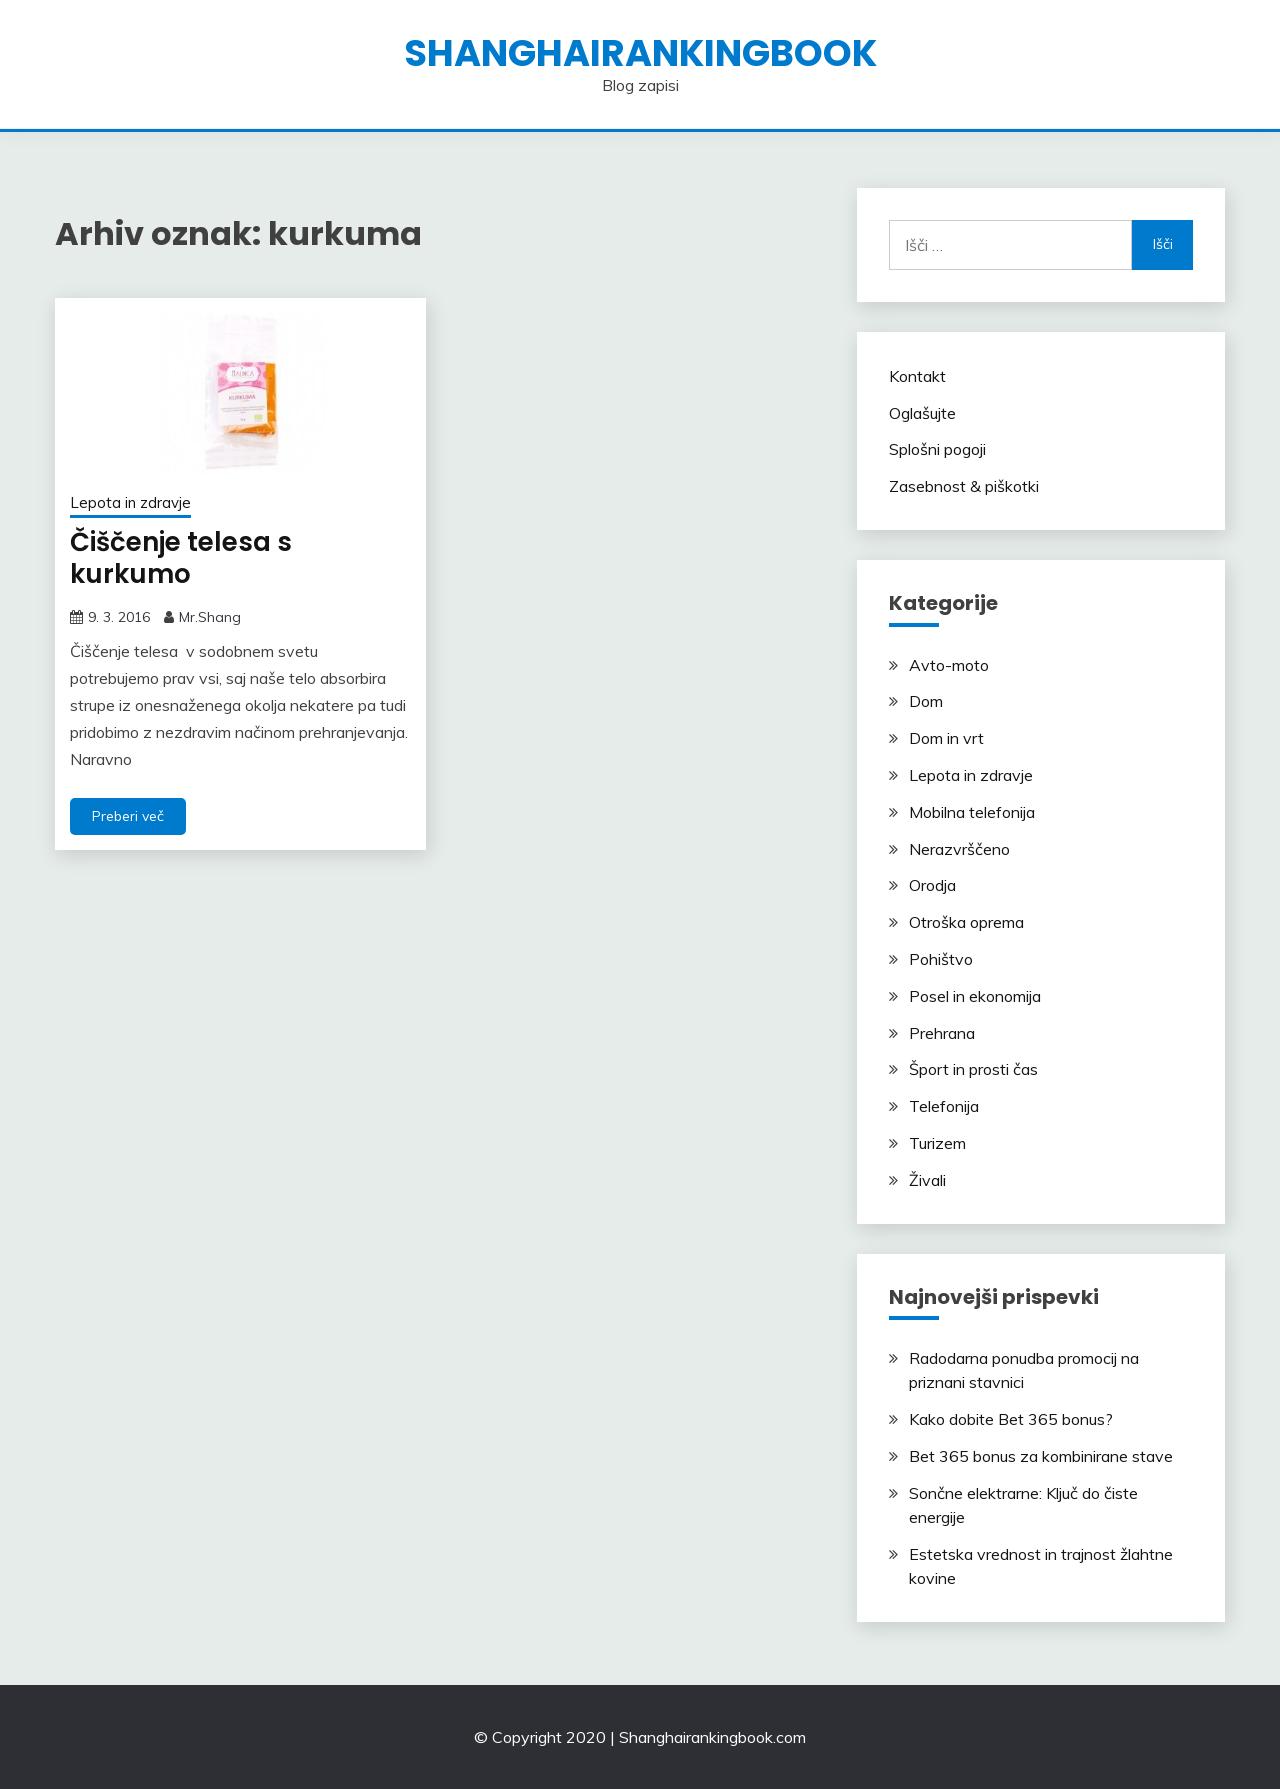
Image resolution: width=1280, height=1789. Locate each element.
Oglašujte (922, 413)
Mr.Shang (210, 617)
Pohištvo (941, 959)
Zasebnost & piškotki (964, 486)
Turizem (937, 1143)
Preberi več (128, 816)
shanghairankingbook (640, 53)
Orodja (932, 885)
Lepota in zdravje (130, 502)
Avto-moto (949, 665)
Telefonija (944, 1106)
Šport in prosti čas (973, 1069)
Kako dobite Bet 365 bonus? (1011, 1419)
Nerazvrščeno (959, 849)
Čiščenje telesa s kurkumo (181, 558)
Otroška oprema (966, 922)
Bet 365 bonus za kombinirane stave (1041, 1456)
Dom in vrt (946, 738)
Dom (926, 701)
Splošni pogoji (937, 449)
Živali (927, 1180)
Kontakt (917, 376)
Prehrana (942, 1033)
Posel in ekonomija (975, 996)
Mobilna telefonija (972, 812)
